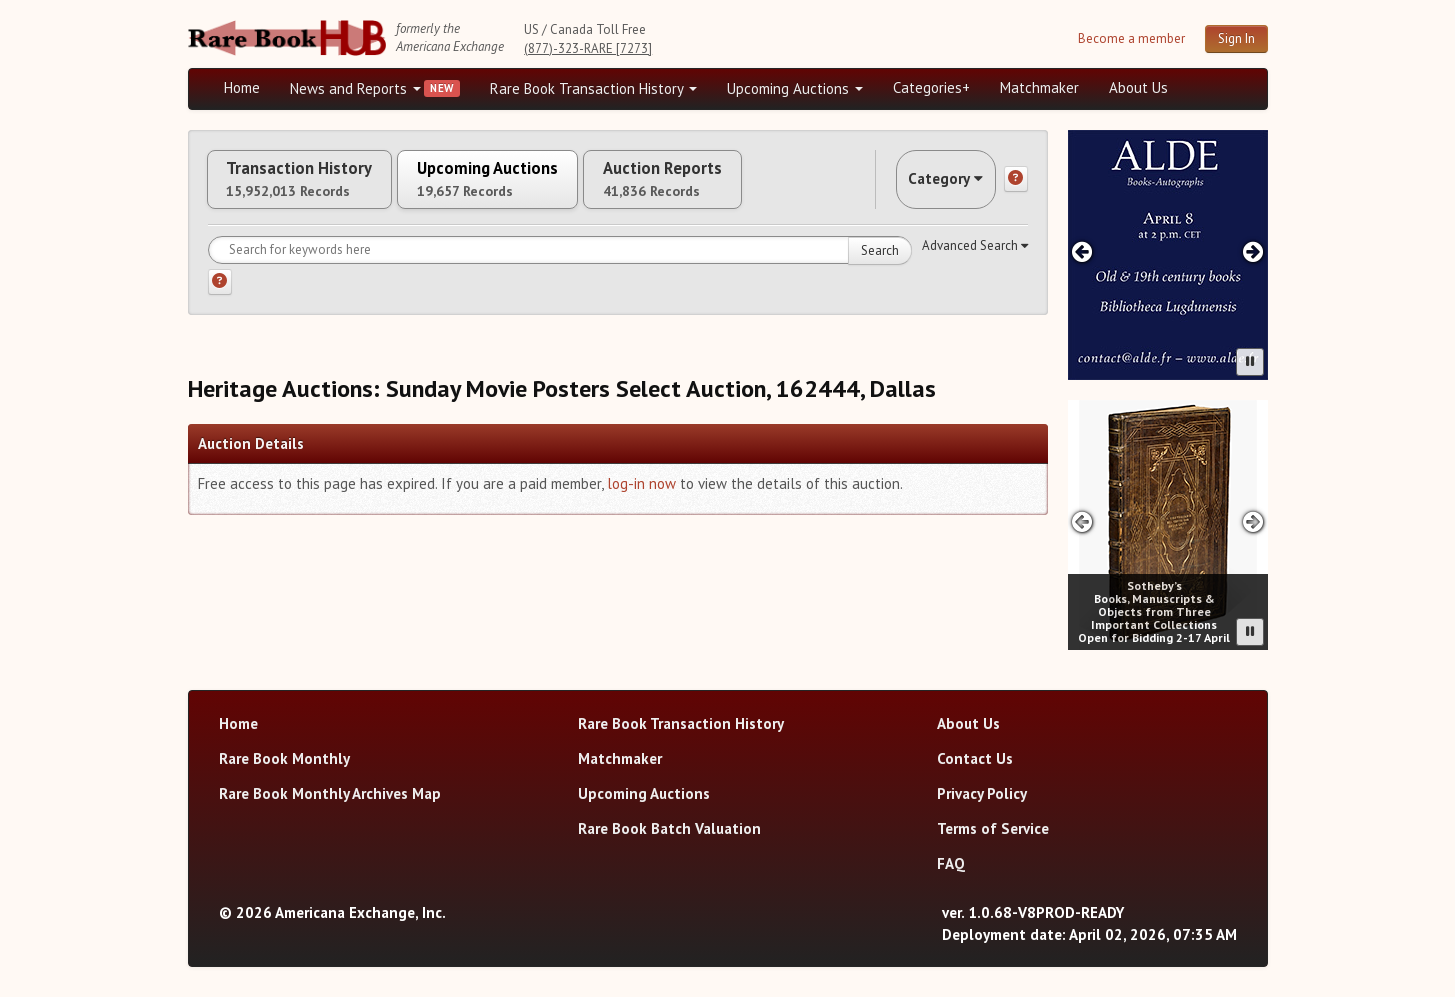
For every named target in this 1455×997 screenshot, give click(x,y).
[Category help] (1016, 187)
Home (242, 87)
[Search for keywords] (560, 265)
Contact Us (975, 758)
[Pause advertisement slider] (1250, 362)
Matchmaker (1039, 87)
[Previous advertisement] (1082, 251)
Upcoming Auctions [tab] (537, 187)
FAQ (951, 863)
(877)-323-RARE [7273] (588, 48)
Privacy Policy (982, 793)
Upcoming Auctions (795, 88)
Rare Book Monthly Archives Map (330, 793)
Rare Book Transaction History (593, 88)
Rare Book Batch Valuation (669, 828)
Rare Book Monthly (284, 758)
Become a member (1131, 38)
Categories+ (931, 87)
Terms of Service (993, 828)
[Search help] (220, 297)
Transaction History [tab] (316, 187)
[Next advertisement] (1252, 251)
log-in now (641, 498)
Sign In (1236, 38)
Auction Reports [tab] (745, 187)
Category (932, 186)
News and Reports (355, 88)
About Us (1138, 87)
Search (880, 265)
